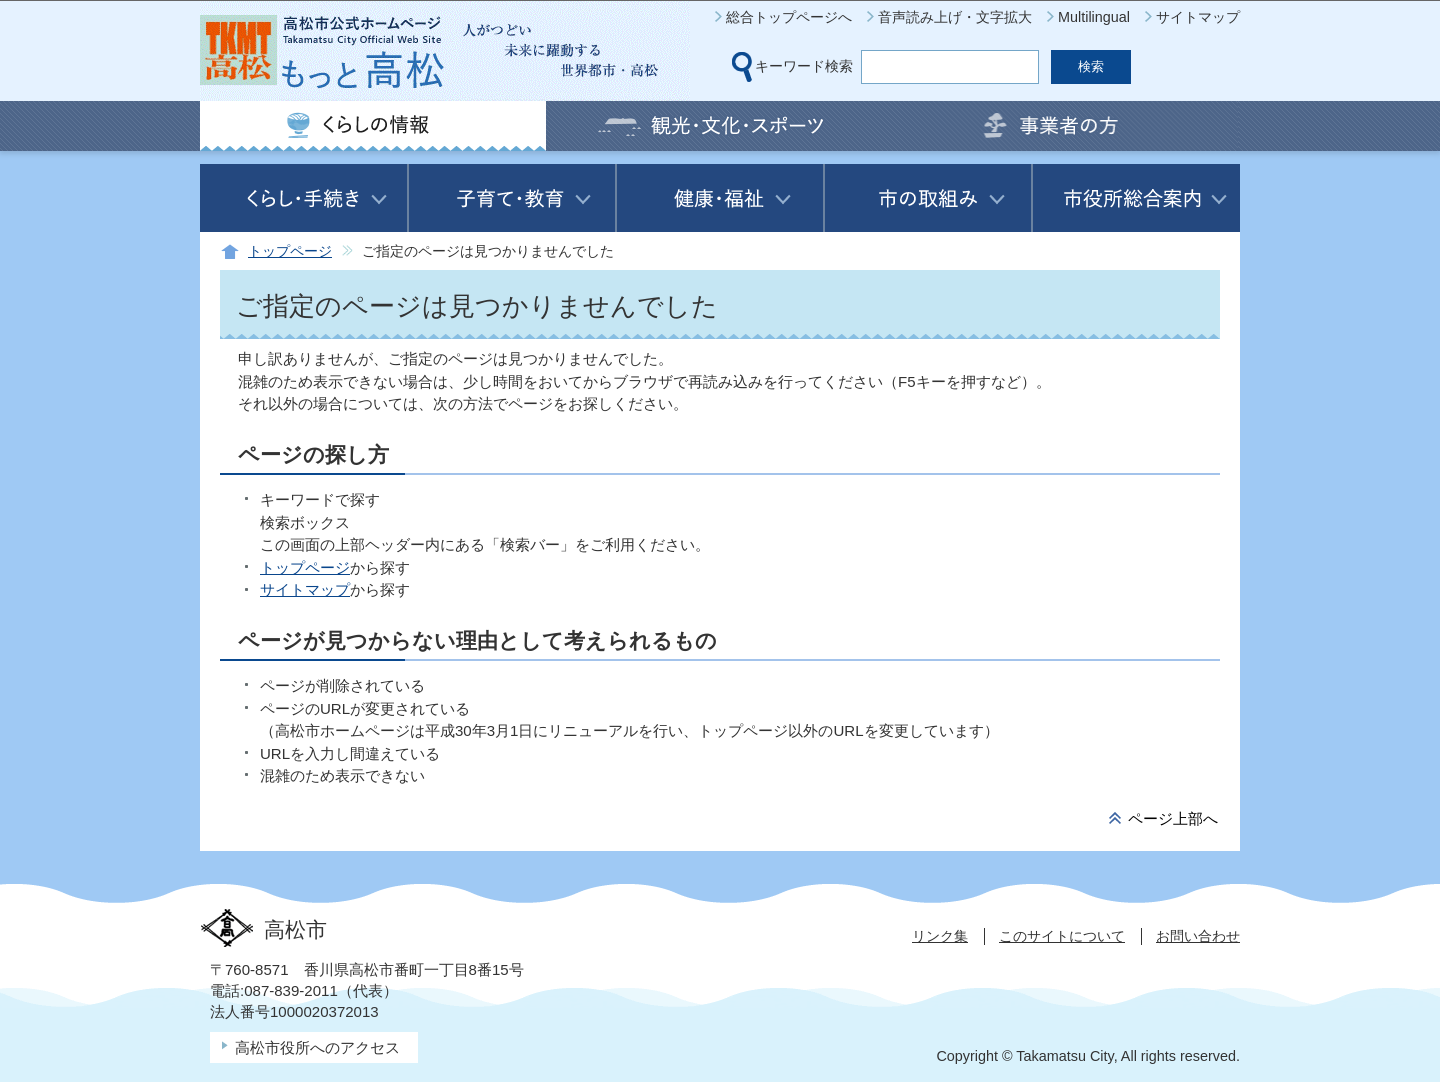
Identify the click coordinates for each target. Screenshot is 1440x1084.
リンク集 (940, 936)
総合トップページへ (789, 17)
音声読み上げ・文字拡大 (955, 17)
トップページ (290, 251)
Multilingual (1094, 17)
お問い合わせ (1198, 936)
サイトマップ (1198, 17)
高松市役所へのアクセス (317, 1047)
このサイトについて (1062, 936)
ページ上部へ (1173, 818)
